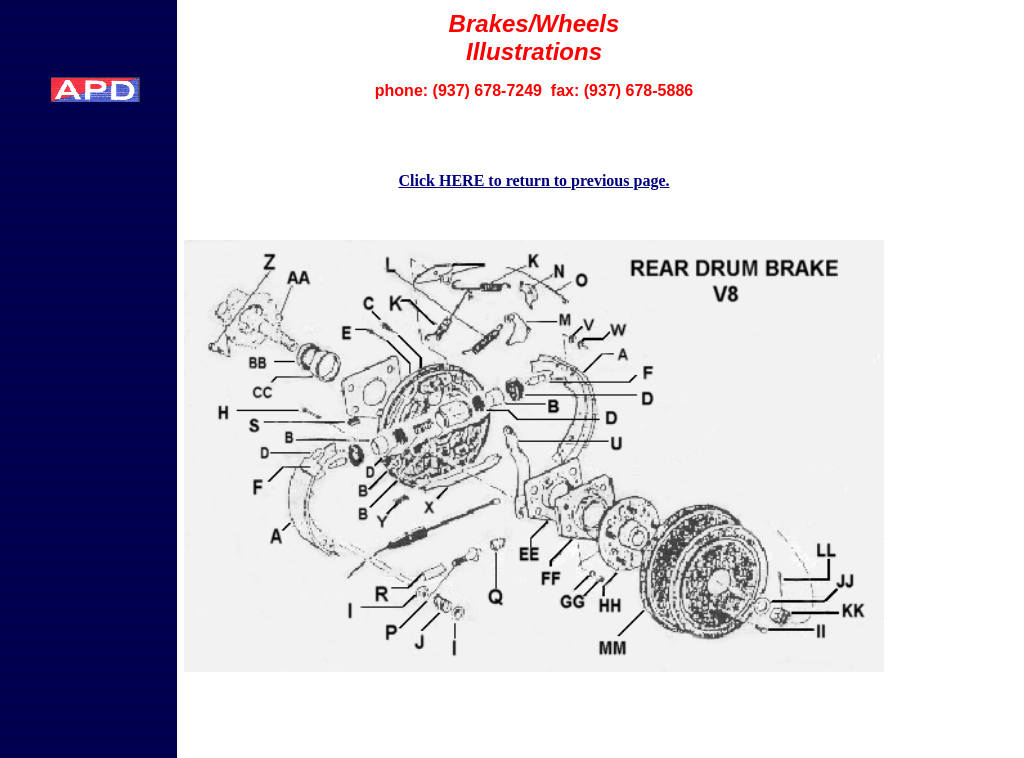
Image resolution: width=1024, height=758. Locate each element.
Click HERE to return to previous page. (534, 180)
